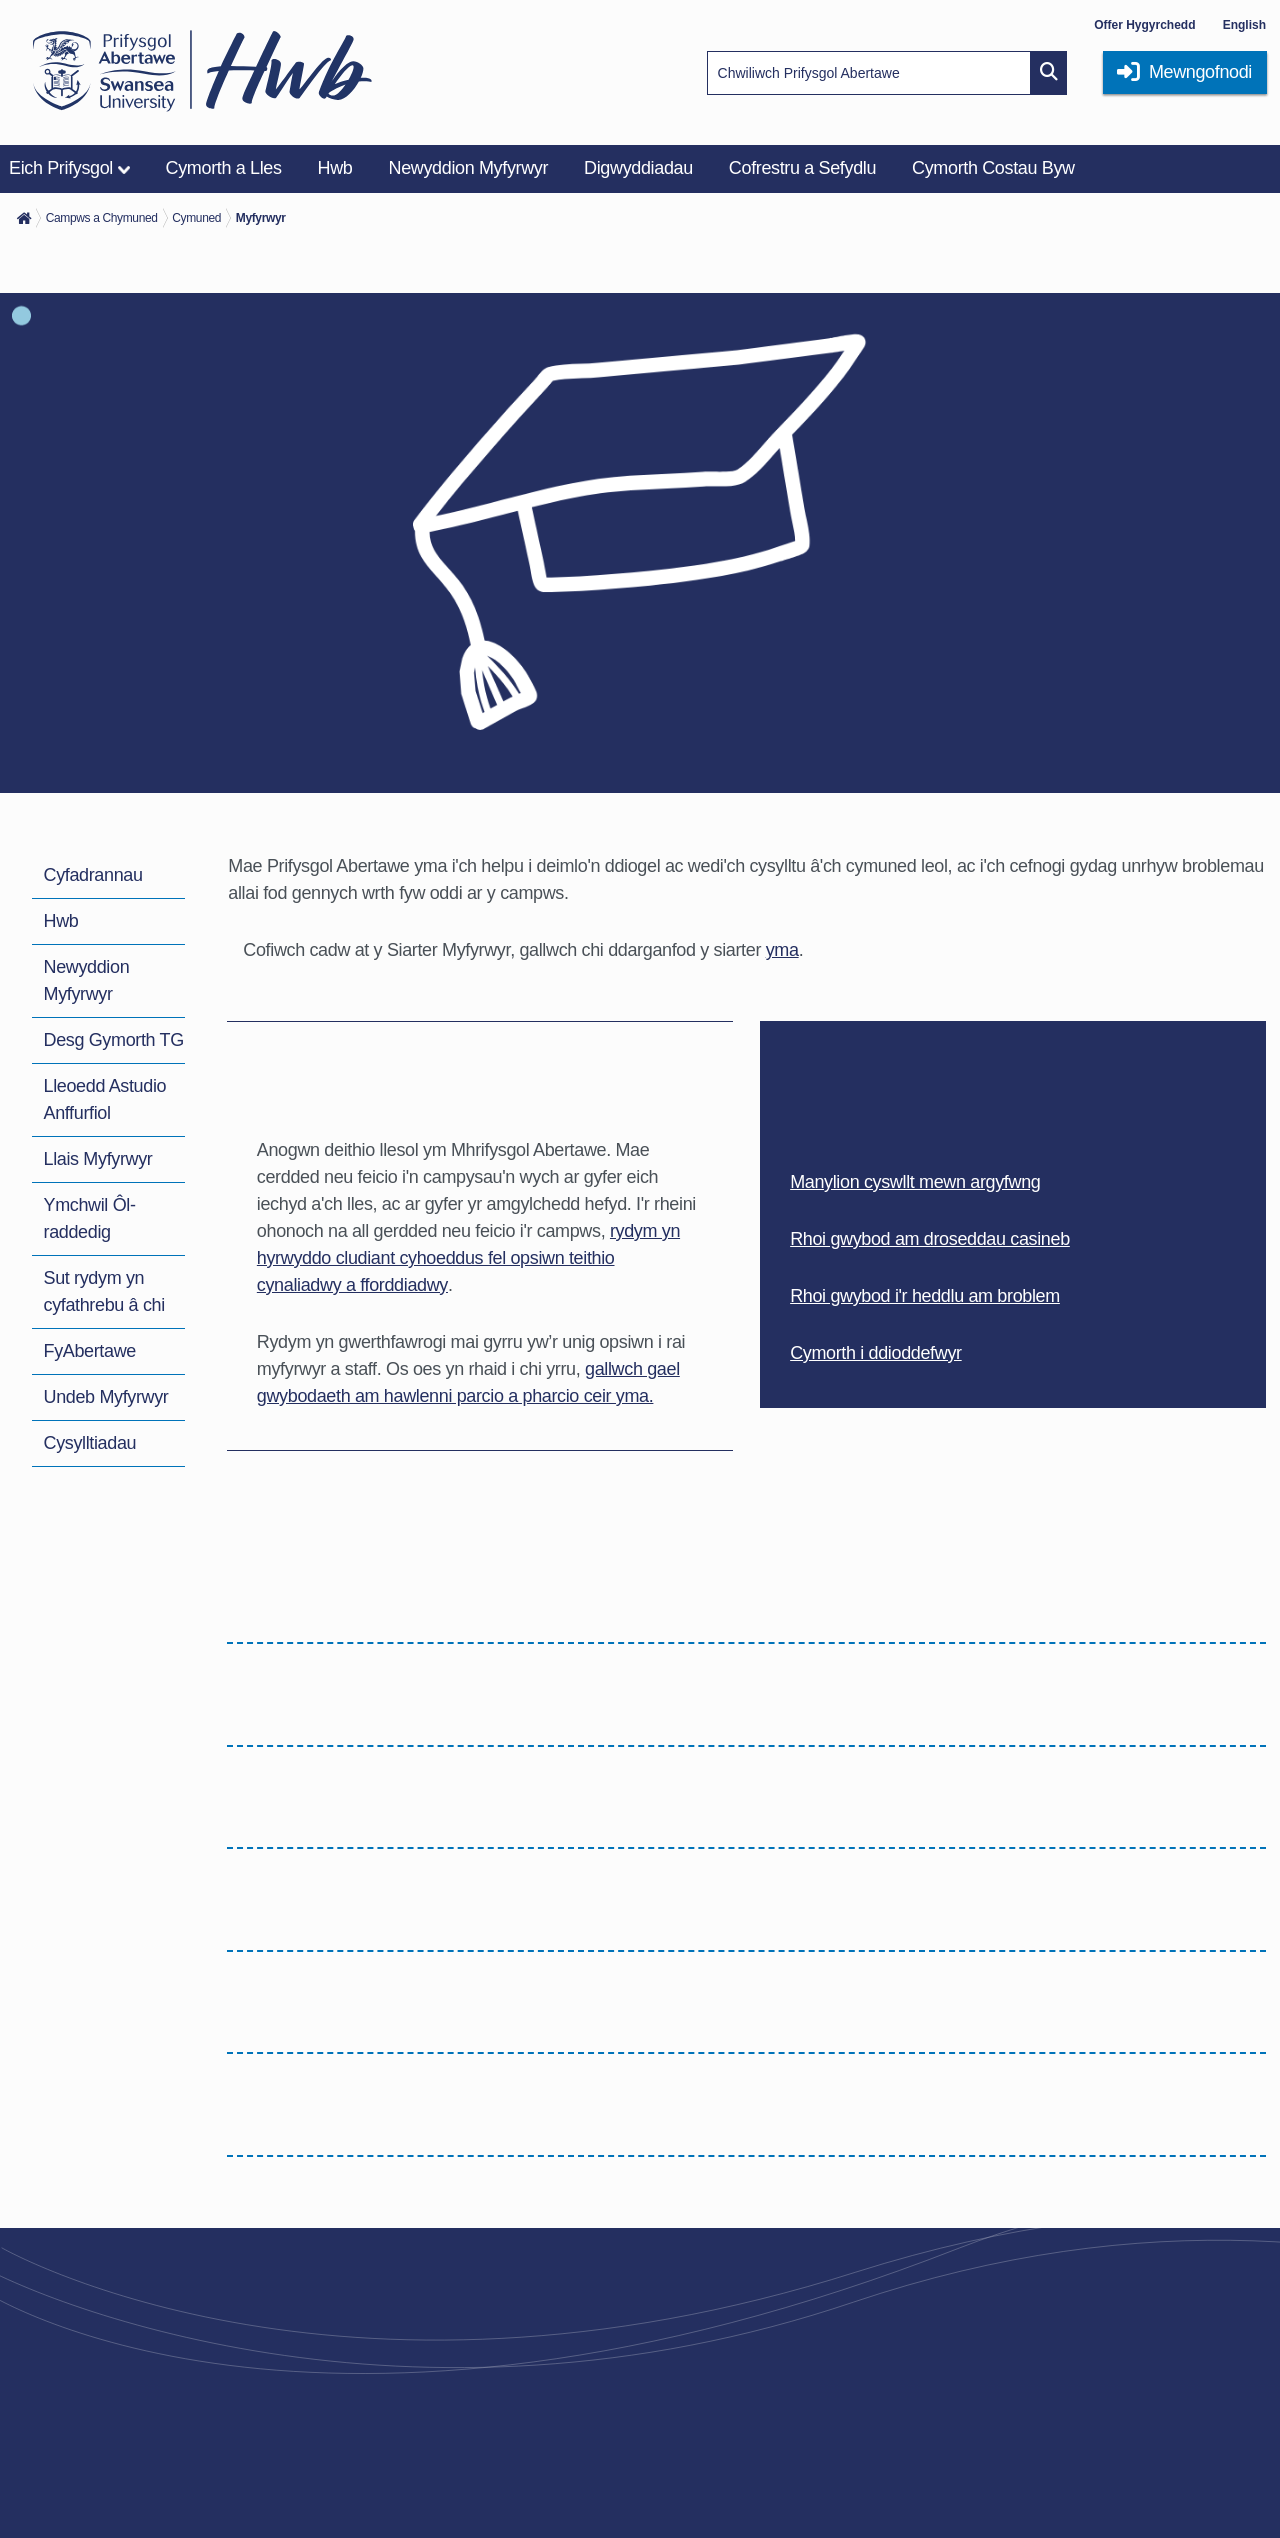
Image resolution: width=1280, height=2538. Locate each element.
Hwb (61, 921)
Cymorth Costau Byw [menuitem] (993, 168)
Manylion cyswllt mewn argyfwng (915, 1182)
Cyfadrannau (93, 875)
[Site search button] (1049, 73)
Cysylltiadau (90, 1443)
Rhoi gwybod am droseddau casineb (930, 1239)
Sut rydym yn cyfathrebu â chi (104, 1291)
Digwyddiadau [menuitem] (638, 168)
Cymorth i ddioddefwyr (876, 1353)
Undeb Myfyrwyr (106, 1397)
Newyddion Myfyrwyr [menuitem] (469, 168)
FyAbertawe (90, 1351)
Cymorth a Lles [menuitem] (224, 168)
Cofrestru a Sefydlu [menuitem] (802, 168)
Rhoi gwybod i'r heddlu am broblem (925, 1296)
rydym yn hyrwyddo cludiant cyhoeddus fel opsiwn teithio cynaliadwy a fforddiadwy (468, 1258)
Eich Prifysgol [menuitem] (61, 168)
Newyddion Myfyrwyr (87, 980)
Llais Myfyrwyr (98, 1159)
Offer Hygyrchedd (1144, 25)
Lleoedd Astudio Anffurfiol (105, 1099)
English (1244, 25)
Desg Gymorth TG (114, 1040)
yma (782, 950)
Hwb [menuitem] (335, 168)
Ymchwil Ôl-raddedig (90, 1218)
